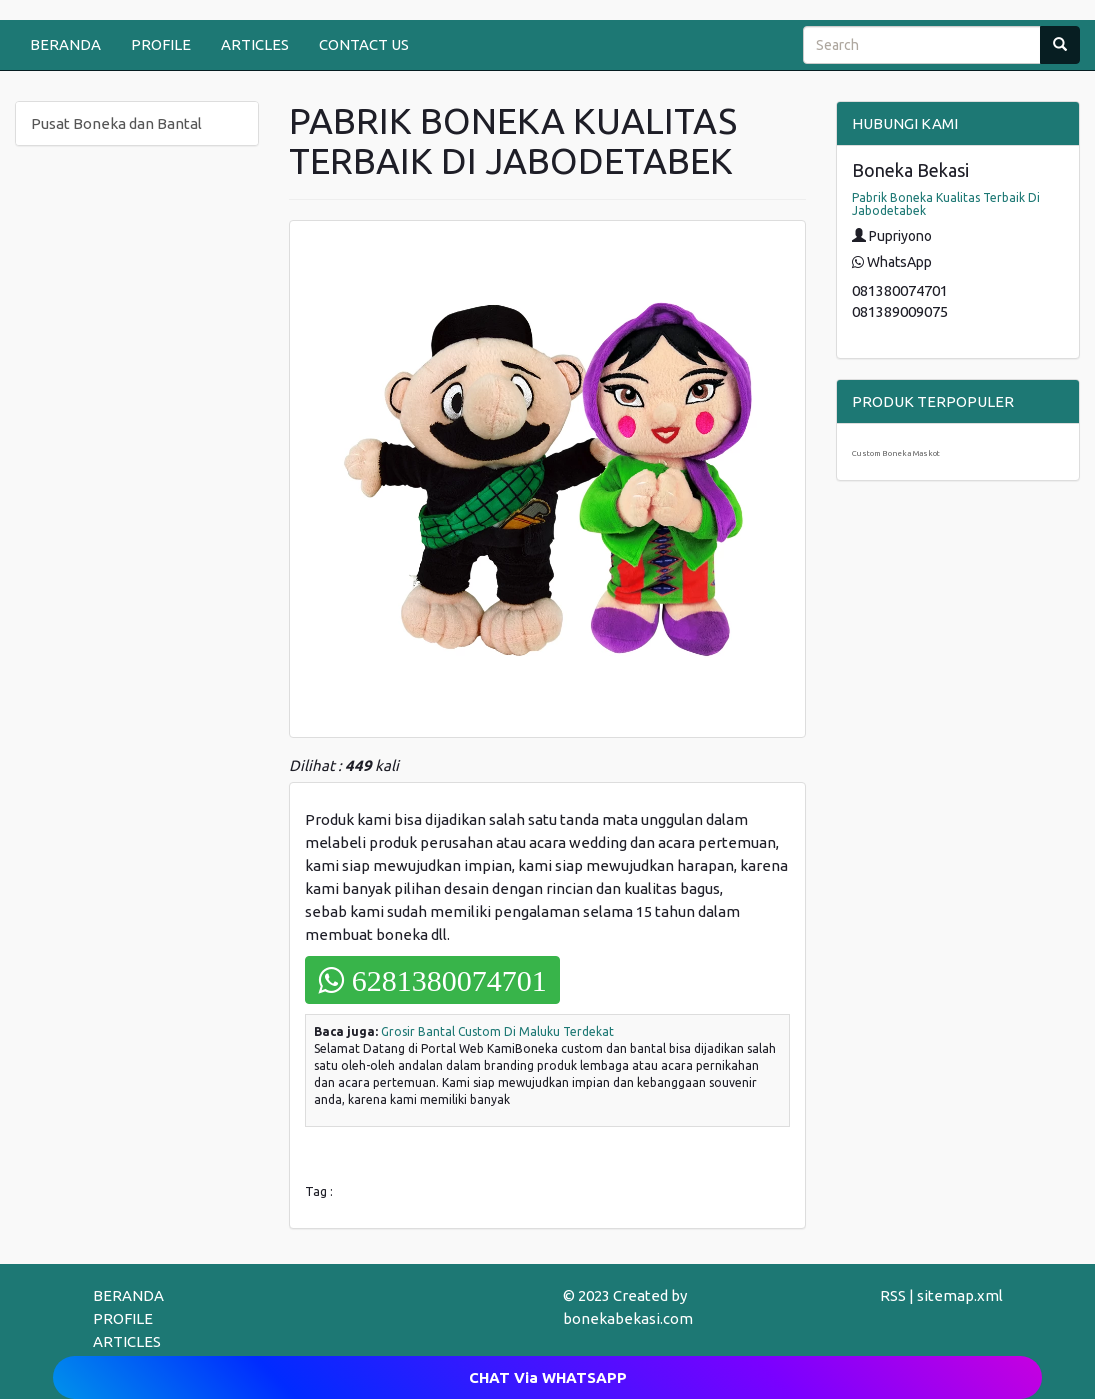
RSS (893, 1295)
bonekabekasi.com (628, 1318)
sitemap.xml (960, 1295)
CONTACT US (364, 44)
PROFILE (161, 44)
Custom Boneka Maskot (896, 453)
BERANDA (65, 44)
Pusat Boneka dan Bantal (116, 123)
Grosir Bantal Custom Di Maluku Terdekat (497, 1031)
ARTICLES (255, 44)
